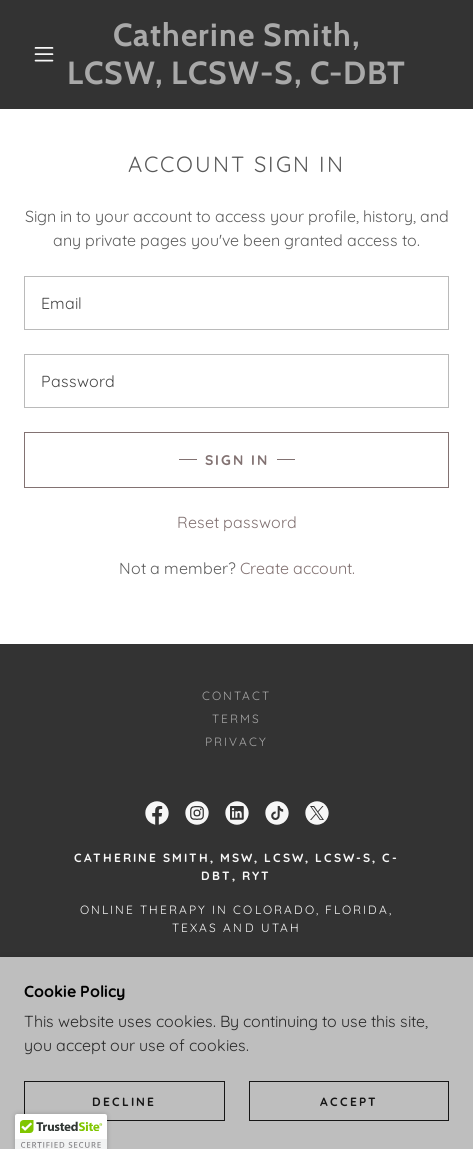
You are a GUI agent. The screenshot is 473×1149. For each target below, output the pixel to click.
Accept (349, 1101)
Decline (124, 1101)
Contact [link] (236, 695)
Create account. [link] (297, 568)
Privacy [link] (236, 741)
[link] (237, 54)
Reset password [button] (237, 522)
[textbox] (236, 303)
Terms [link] (236, 718)
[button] (45, 54)
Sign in (237, 460)
